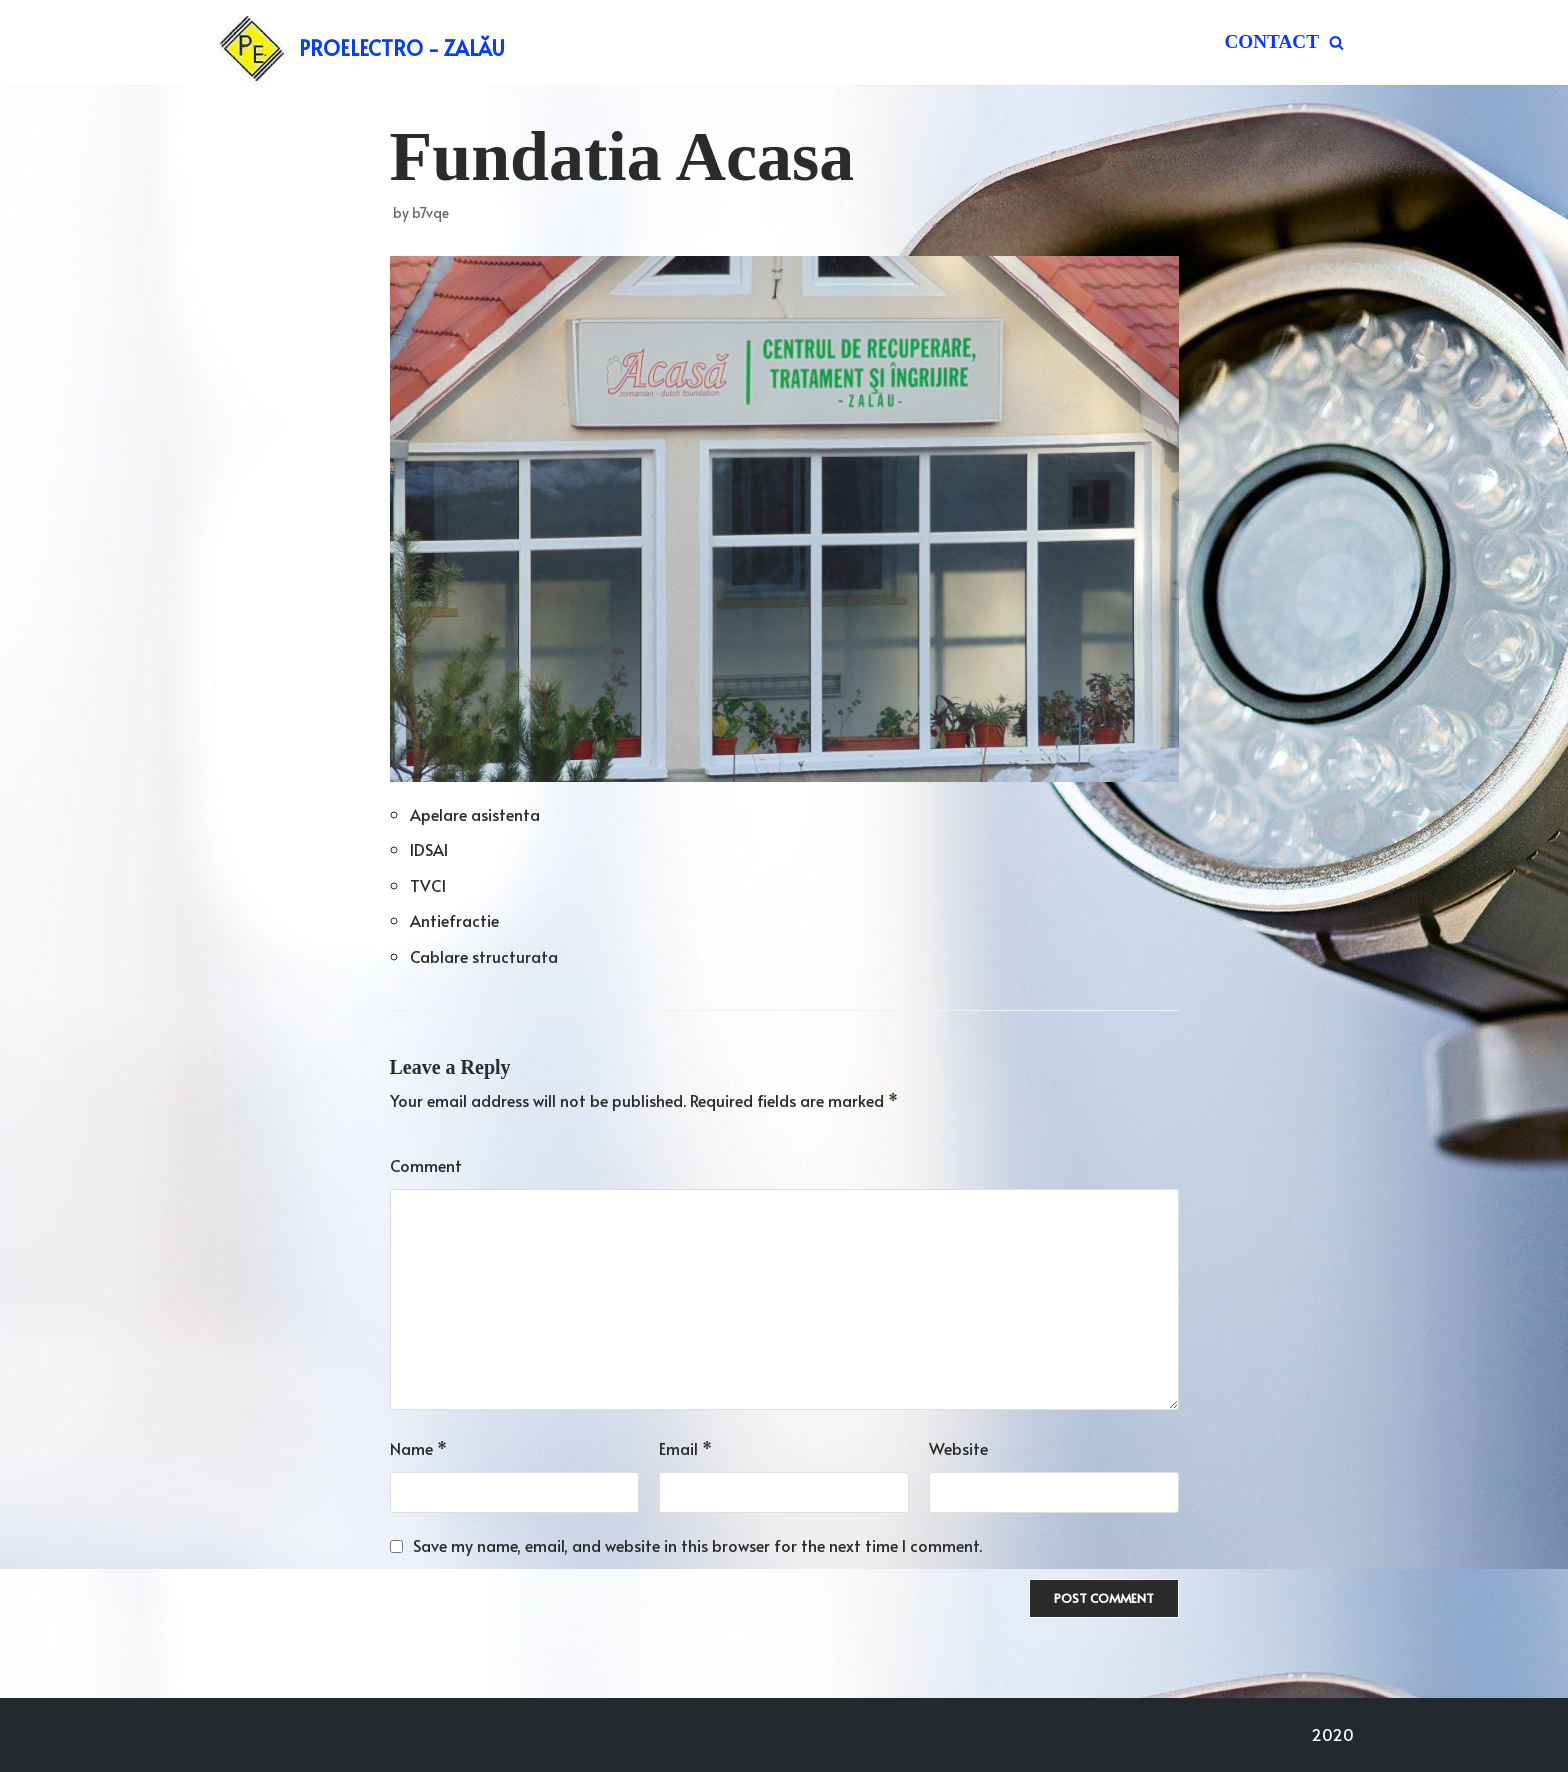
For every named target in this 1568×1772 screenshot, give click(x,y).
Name (418, 1448)
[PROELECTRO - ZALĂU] (359, 47)
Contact (1271, 41)
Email (685, 1448)
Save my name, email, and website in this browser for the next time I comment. (697, 1545)
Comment (426, 1165)
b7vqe (430, 212)
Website (958, 1448)
